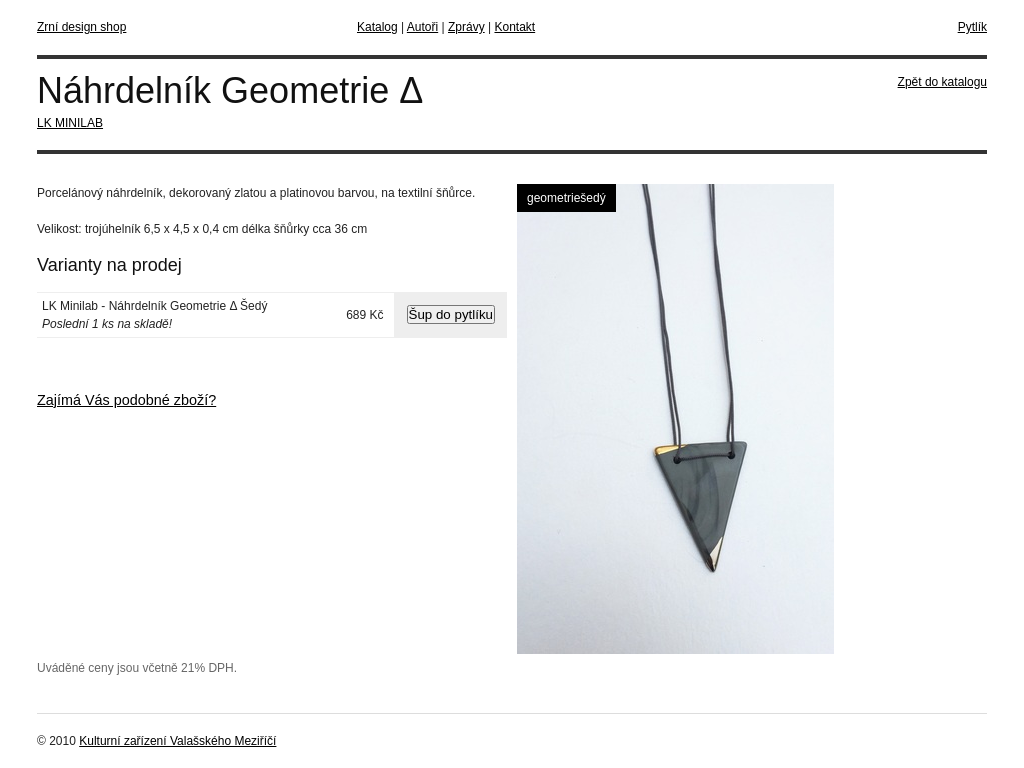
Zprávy (466, 27)
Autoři (422, 27)
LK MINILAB (70, 123)
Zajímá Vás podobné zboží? (126, 400)
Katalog (377, 27)
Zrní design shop (81, 27)
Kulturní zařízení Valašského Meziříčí (177, 741)
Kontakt (514, 27)
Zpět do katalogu (942, 82)
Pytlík (972, 27)
